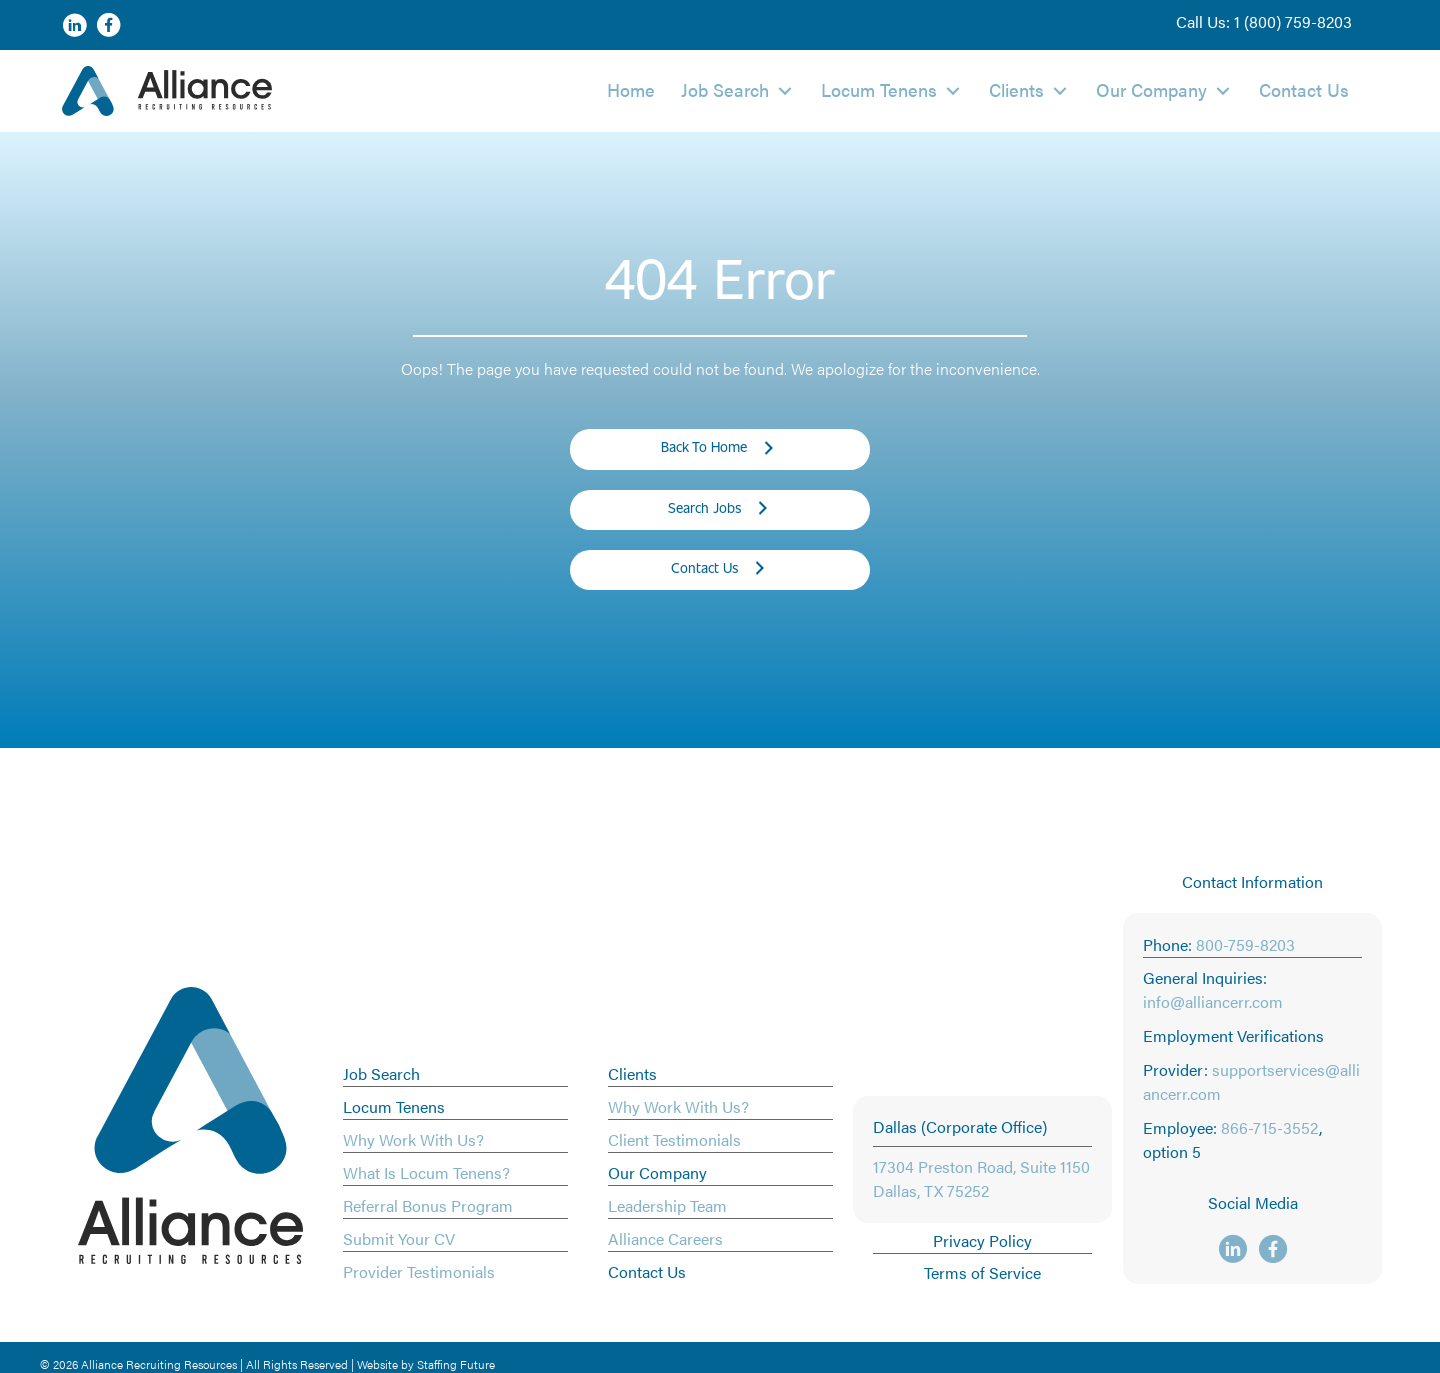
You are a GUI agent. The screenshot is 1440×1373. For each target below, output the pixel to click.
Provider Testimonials (419, 1271)
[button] (1264, 22)
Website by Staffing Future (426, 1364)
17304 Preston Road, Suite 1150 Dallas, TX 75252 (981, 1178)
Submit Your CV (399, 1238)
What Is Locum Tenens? (426, 1172)
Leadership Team (667, 1205)
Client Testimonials (674, 1139)
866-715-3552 (1270, 1127)
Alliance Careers (665, 1238)
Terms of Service (982, 1272)
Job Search (381, 1073)
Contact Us (647, 1271)
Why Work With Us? (413, 1139)
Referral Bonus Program (428, 1205)
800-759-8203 (1245, 944)
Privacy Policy (982, 1240)
